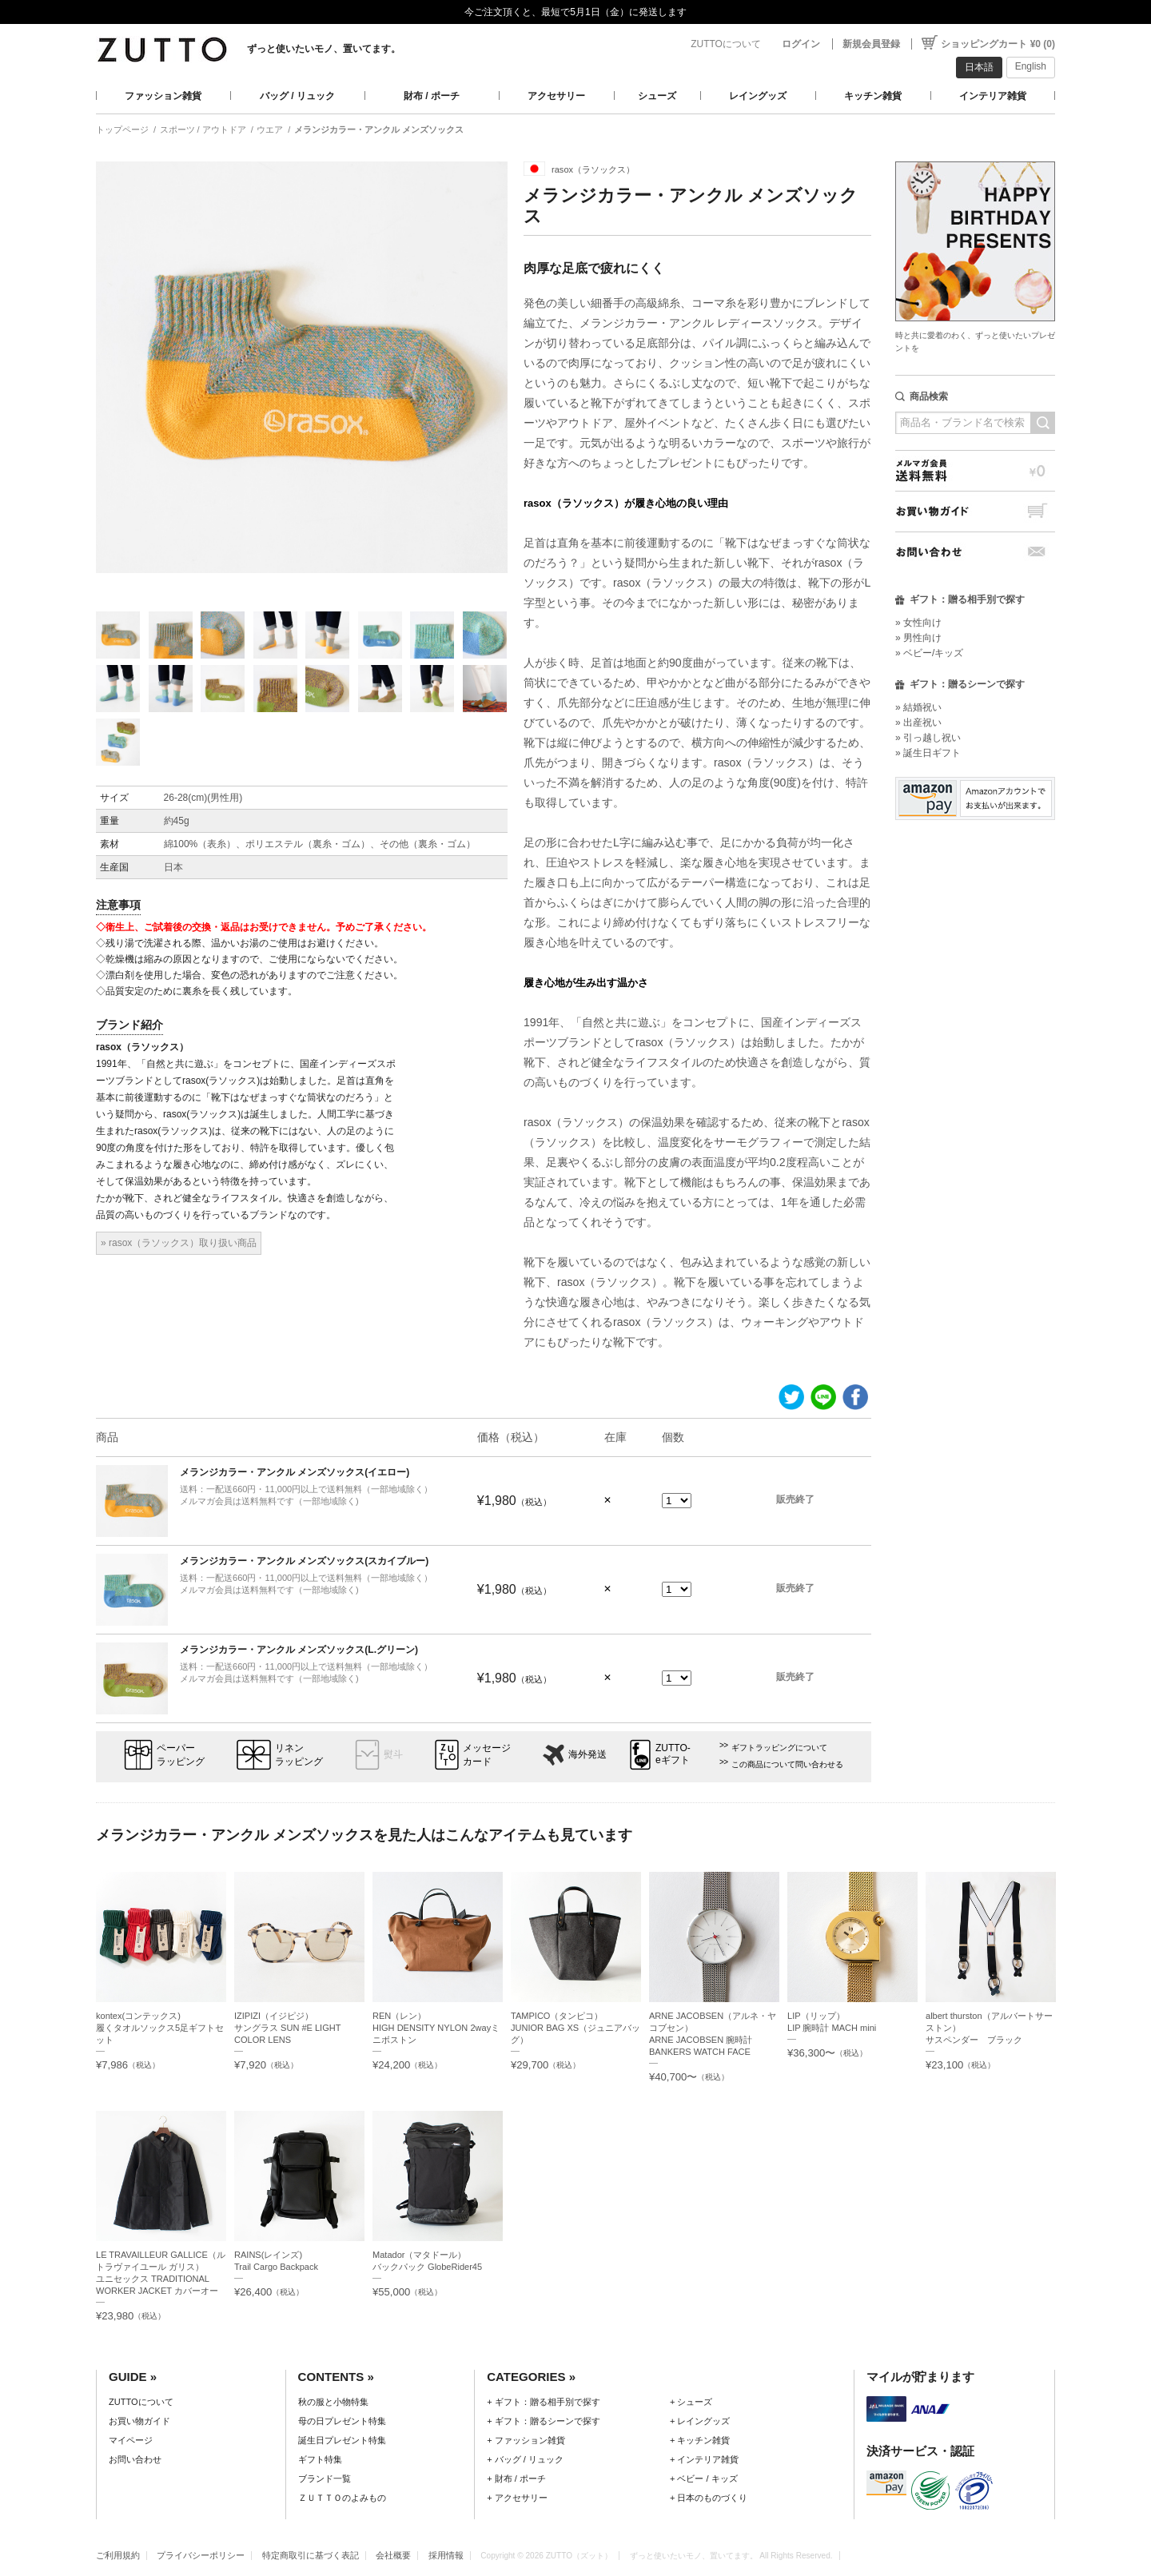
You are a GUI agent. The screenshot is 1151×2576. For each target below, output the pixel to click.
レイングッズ (758, 96)
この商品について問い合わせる (787, 1764)
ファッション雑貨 (163, 96)
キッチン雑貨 (873, 96)
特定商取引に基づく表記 (310, 2555)
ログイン (801, 44)
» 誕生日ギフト (928, 752)
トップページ (122, 129)
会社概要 (393, 2555)
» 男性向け (918, 637)
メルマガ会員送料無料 (975, 470)
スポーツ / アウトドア (203, 129)
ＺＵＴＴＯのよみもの (342, 2497)
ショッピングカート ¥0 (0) (998, 44)
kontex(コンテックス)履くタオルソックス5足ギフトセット (160, 2027)
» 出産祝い (918, 722)
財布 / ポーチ (432, 96)
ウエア (270, 129)
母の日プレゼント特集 (342, 2421)
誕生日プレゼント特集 (342, 2440)
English (1030, 66)
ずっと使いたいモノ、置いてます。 (323, 48)
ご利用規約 (118, 2555)
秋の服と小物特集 (333, 2402)
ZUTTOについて (726, 44)
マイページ (131, 2440)
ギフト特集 (320, 2459)
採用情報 (446, 2555)
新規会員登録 (871, 44)
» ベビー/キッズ (929, 653)
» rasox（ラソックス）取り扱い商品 (179, 1242)
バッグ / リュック (297, 96)
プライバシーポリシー (201, 2555)
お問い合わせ (975, 552)
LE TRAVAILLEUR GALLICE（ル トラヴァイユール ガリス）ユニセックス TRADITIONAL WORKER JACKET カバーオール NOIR (160, 2278)
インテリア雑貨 (992, 96)
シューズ (657, 96)
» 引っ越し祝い (928, 737)
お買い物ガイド (975, 511)
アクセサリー (556, 96)
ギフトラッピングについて (779, 1747)
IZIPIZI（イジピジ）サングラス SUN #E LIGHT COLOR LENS (287, 2027)
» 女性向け (918, 622)
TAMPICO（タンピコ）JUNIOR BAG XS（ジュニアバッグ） (575, 2027)
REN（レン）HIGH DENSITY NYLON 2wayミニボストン (436, 2027)
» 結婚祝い (918, 707)
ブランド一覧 (324, 2478)
